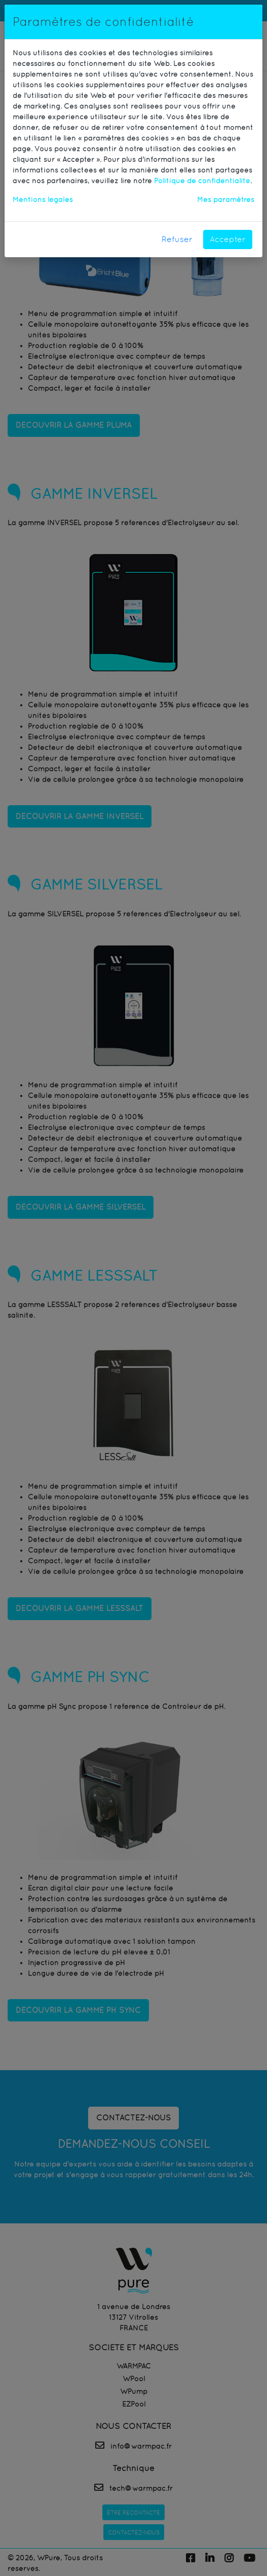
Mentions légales (43, 199)
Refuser (177, 239)
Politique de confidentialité (202, 181)
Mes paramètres (225, 199)
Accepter (228, 239)
